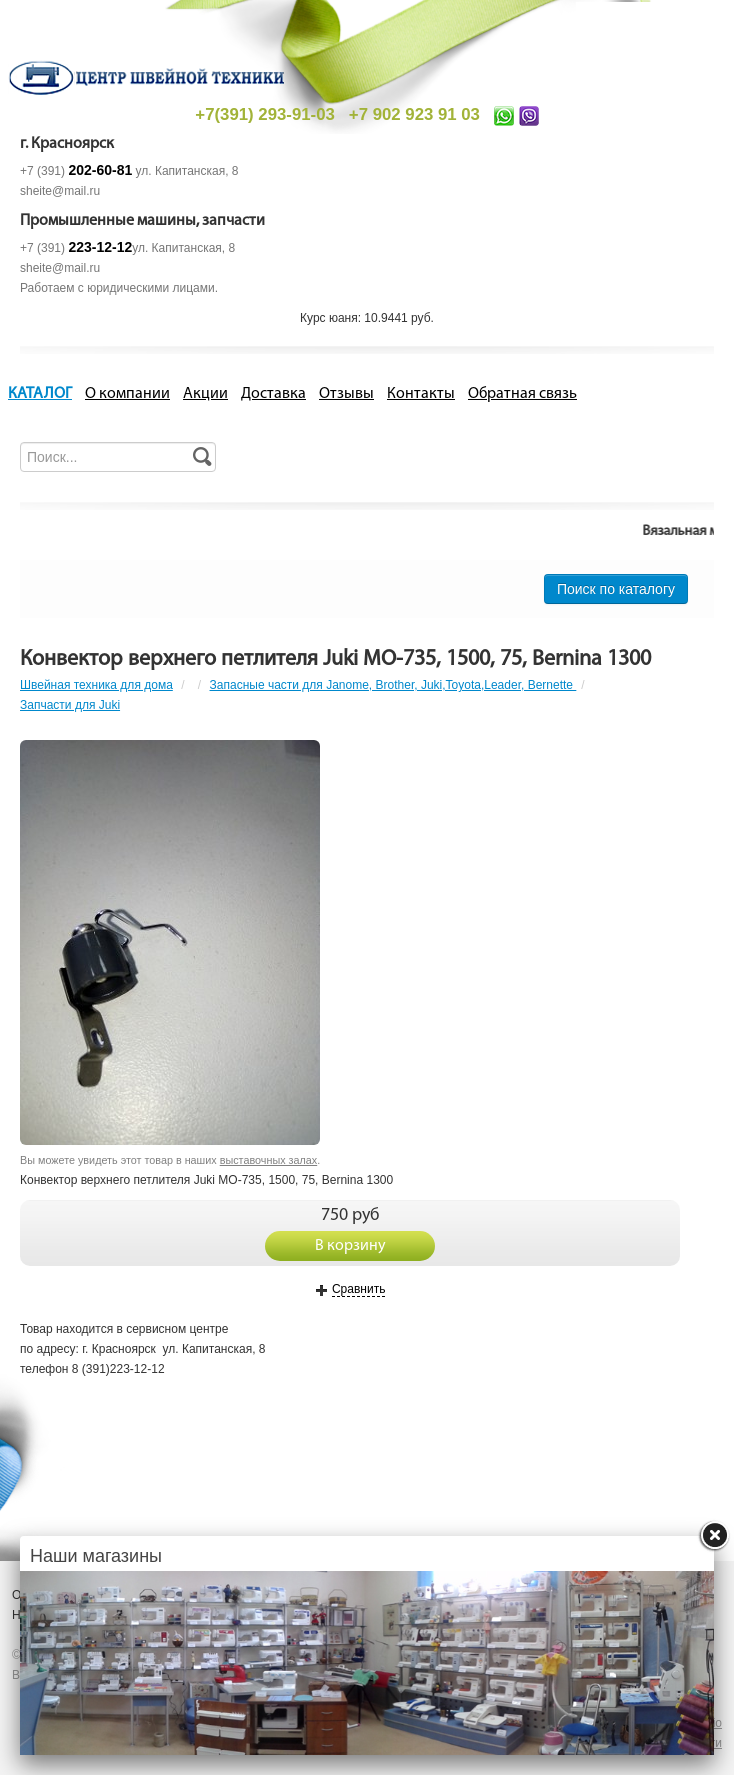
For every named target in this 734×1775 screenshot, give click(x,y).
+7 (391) (76, 171)
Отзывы (346, 394)
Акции (205, 394)
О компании (127, 394)
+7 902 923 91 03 (414, 114)
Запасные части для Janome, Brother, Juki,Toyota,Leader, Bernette (393, 685)
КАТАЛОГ (40, 394)
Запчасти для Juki (70, 705)
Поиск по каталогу (616, 589)
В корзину (350, 1246)
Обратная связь (522, 394)
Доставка (273, 394)
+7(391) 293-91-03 (264, 114)
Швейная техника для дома (96, 685)
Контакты (421, 394)
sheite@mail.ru (60, 191)
